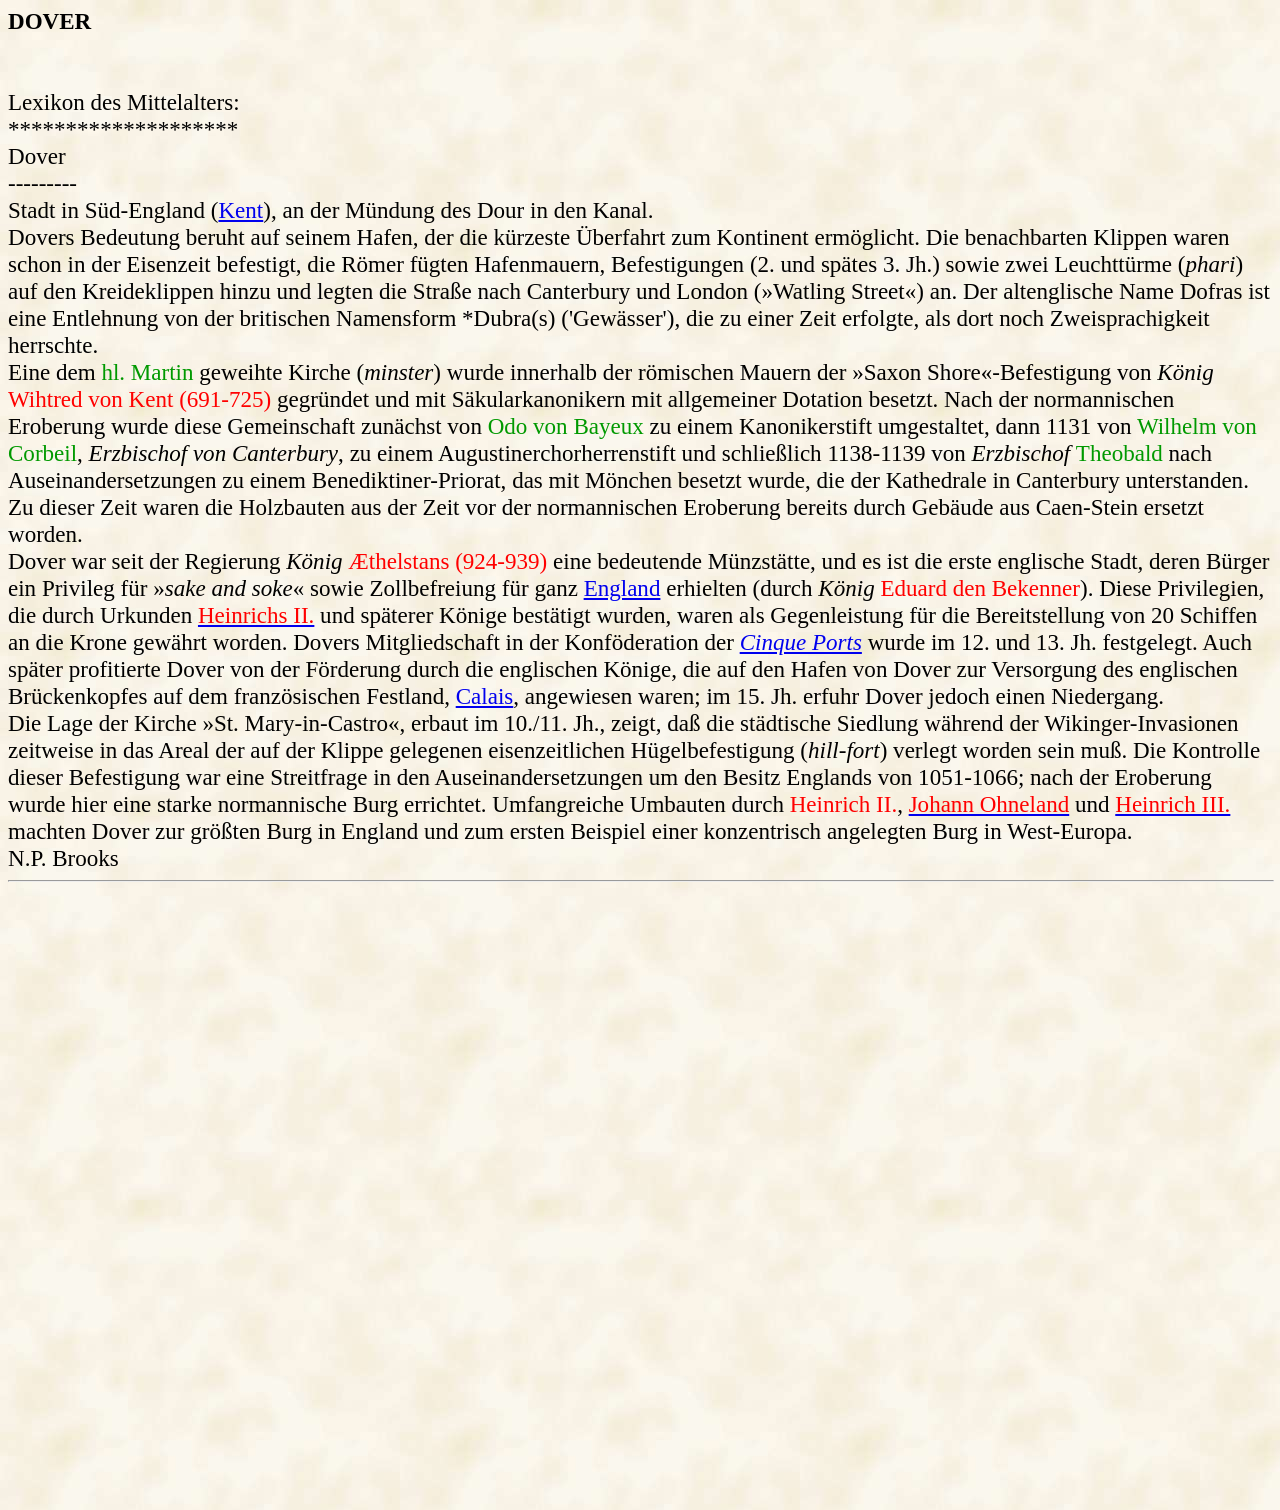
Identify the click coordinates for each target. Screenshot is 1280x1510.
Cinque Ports (801, 642)
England (622, 588)
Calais (485, 696)
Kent (240, 210)
